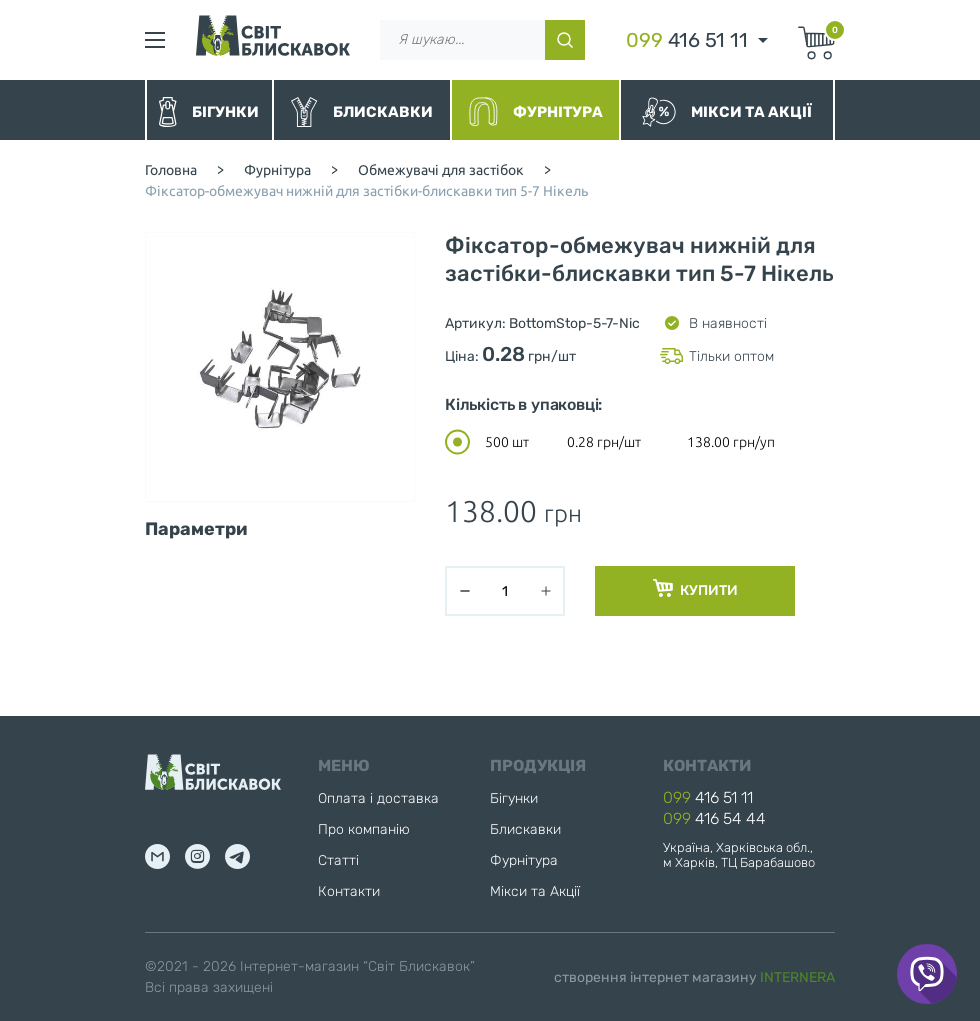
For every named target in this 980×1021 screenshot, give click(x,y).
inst (197, 856)
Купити (695, 589)
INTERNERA (797, 977)
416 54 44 (714, 818)
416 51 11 (687, 40)
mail (157, 856)
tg (237, 856)
